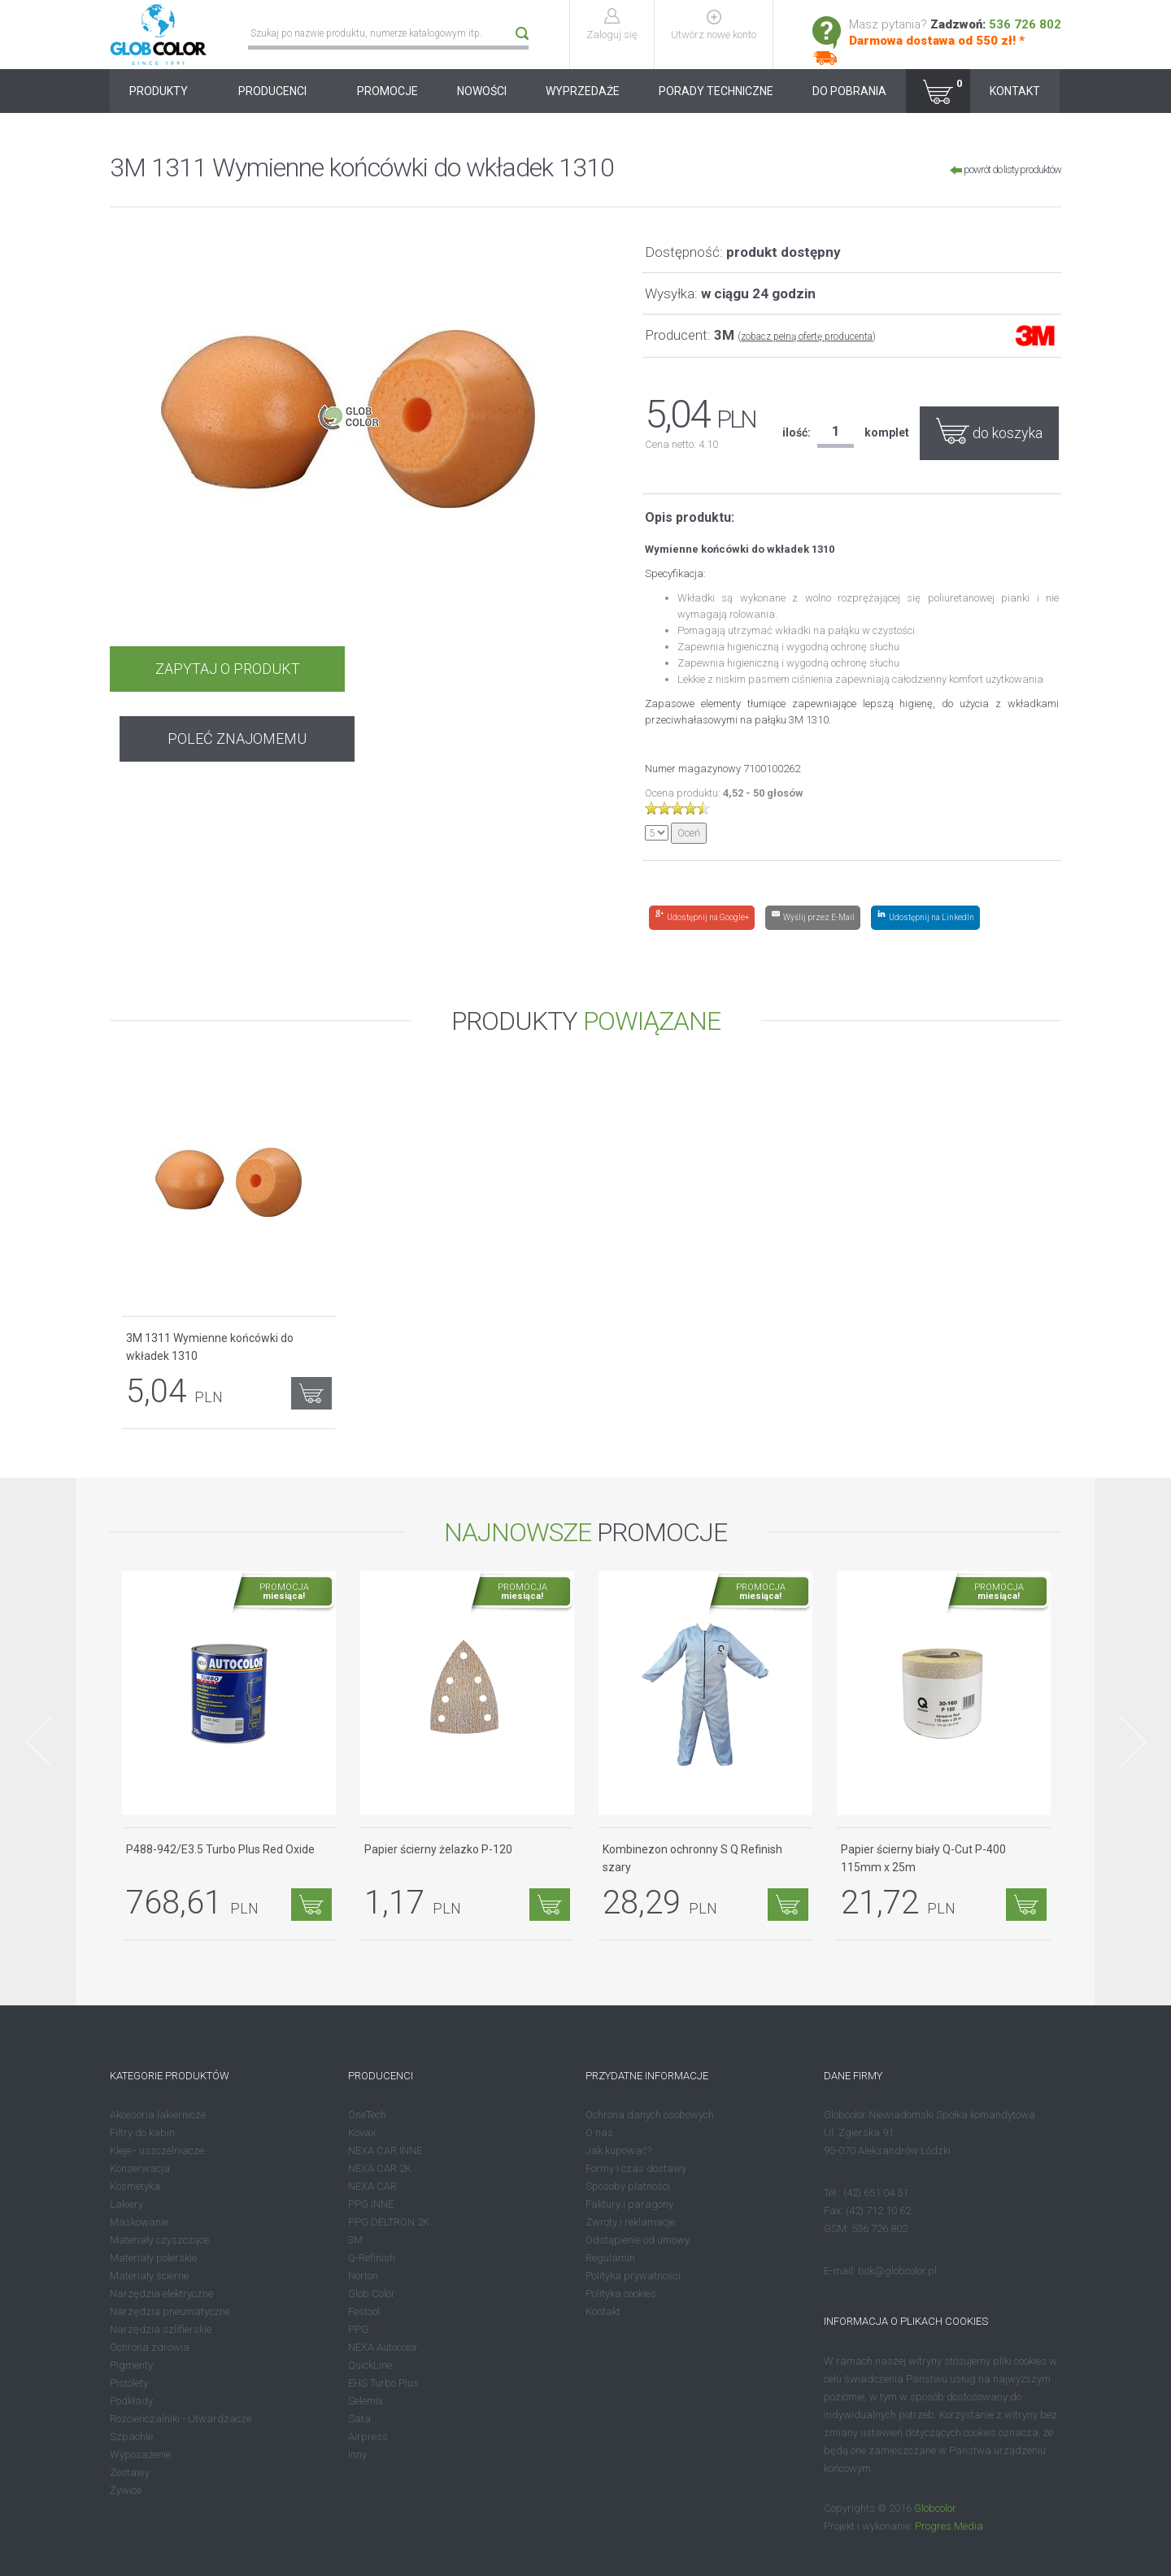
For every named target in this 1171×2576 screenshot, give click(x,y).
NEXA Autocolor (383, 2347)
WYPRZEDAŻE (583, 91)
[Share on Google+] (702, 918)
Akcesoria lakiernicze (158, 2115)
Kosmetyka (135, 2186)
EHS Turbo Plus (383, 2383)
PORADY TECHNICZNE (716, 91)
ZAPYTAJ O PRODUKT (226, 668)
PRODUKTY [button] (164, 91)
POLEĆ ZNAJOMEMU (468, 668)
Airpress (368, 2436)
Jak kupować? (618, 2150)
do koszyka (989, 430)
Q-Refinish (371, 2258)
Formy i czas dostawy (636, 2168)
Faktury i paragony (629, 2204)
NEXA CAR (372, 2186)
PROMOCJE (387, 91)
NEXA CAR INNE (385, 2150)
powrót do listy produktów (1005, 169)
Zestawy (130, 2472)
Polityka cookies (621, 2293)
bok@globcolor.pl (897, 2271)
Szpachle (131, 2436)
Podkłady (131, 2401)
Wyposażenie (140, 2454)
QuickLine (370, 2365)
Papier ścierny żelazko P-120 (438, 1849)
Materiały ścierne (149, 2276)
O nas (599, 2132)
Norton (363, 2276)
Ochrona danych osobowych (650, 2115)
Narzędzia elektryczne (161, 2293)
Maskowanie (139, 2222)
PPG (358, 2329)
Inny (357, 2454)
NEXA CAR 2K (379, 2168)
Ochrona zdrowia (149, 2347)
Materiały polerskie (153, 2258)
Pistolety (129, 2383)
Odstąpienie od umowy (638, 2240)
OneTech (367, 2115)
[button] (938, 91)
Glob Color (371, 2293)
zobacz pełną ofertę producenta (807, 336)
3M (355, 2240)
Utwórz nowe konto (714, 34)
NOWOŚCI (482, 91)
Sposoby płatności (628, 2186)
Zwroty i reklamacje (630, 2222)
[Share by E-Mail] (812, 918)
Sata (359, 2419)
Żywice (125, 2490)
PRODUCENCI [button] (278, 91)
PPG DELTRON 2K (388, 2222)
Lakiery (126, 2204)
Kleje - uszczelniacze (157, 2150)
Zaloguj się (612, 34)
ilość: (796, 432)
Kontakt (603, 2311)
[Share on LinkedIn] (925, 918)
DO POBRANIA (849, 91)
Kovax (362, 2132)
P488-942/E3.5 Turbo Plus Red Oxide (220, 1849)
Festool (364, 2311)
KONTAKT (1015, 91)
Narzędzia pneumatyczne (170, 2311)
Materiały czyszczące (159, 2240)
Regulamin (610, 2258)
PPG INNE (371, 2204)
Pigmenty (131, 2365)
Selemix (365, 2401)
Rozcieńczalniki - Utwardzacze (180, 2419)
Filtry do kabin (142, 2132)
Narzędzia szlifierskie (160, 2329)
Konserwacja (140, 2168)
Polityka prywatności (633, 2276)
